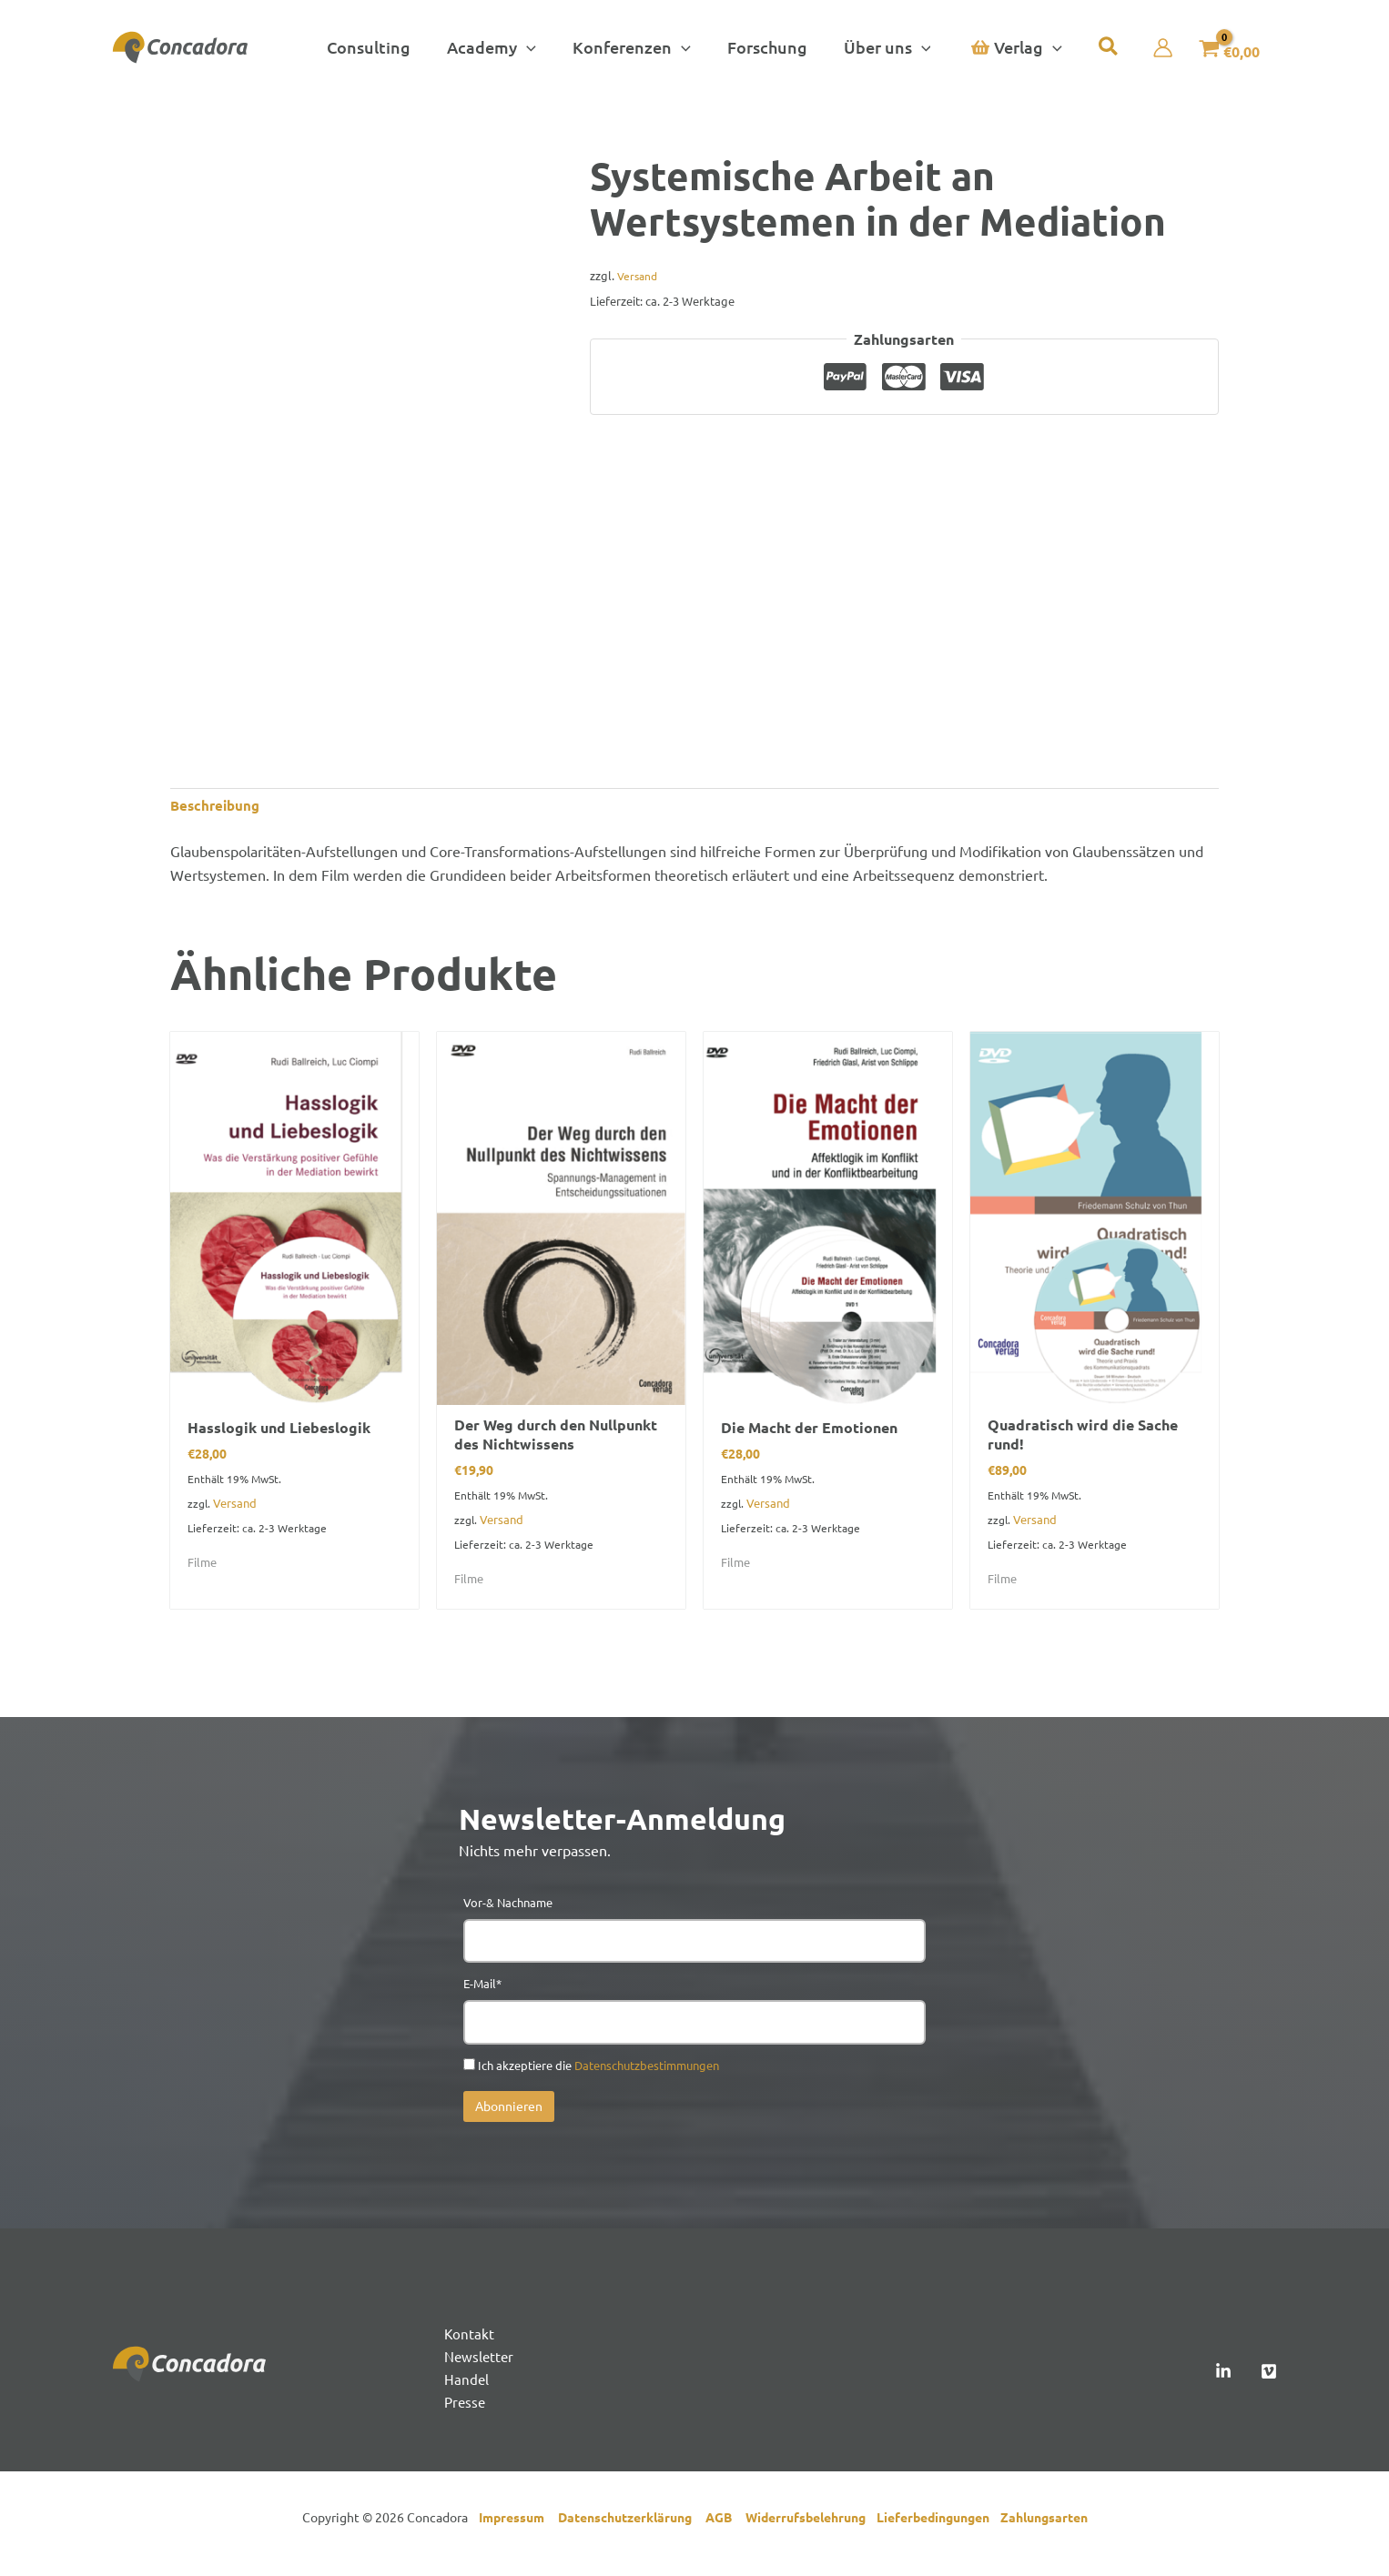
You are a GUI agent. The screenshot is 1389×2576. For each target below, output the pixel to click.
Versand (639, 275)
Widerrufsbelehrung (811, 2529)
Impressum (516, 2529)
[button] (497, 47)
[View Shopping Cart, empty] (1221, 47)
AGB (725, 2529)
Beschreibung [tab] (217, 806)
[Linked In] (1223, 2380)
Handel (467, 2390)
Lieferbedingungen (938, 2529)
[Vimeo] (1269, 2380)
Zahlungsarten (1044, 2529)
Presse (466, 2414)
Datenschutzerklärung (631, 2529)
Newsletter (480, 2366)
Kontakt (469, 2342)
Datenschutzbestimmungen (646, 2071)
